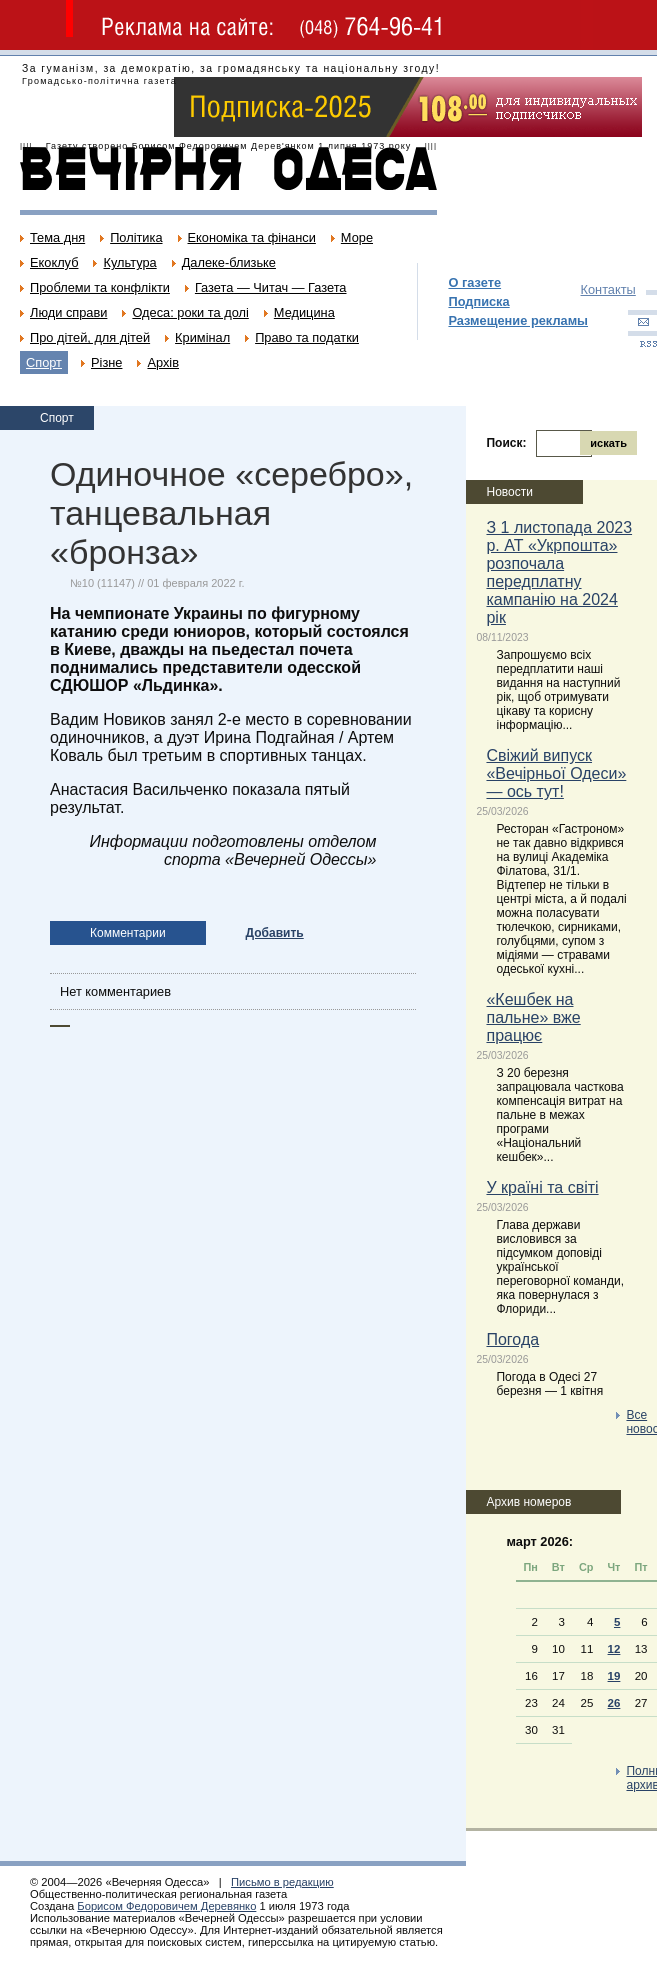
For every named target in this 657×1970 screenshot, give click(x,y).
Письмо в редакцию (282, 1882)
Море (357, 237)
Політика (136, 237)
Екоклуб (54, 262)
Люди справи (68, 312)
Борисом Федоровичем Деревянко (166, 1906)
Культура (129, 262)
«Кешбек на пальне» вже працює (533, 1017)
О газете (474, 282)
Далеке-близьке (229, 262)
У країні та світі (542, 1187)
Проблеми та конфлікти (100, 287)
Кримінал (202, 337)
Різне (106, 362)
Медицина (304, 312)
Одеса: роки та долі (190, 312)
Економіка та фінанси (252, 237)
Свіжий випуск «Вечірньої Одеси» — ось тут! (556, 773)
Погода (512, 1339)
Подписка (478, 301)
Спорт (44, 362)
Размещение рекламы (518, 320)
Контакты (608, 289)
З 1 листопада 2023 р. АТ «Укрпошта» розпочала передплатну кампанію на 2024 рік (559, 572)
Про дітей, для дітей (90, 337)
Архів (163, 362)
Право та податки (307, 337)
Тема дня (57, 237)
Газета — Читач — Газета (271, 287)
